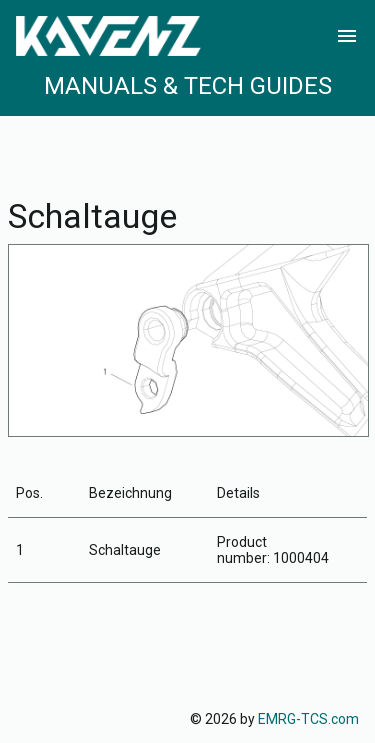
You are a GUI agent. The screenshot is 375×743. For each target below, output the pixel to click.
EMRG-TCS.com (308, 719)
